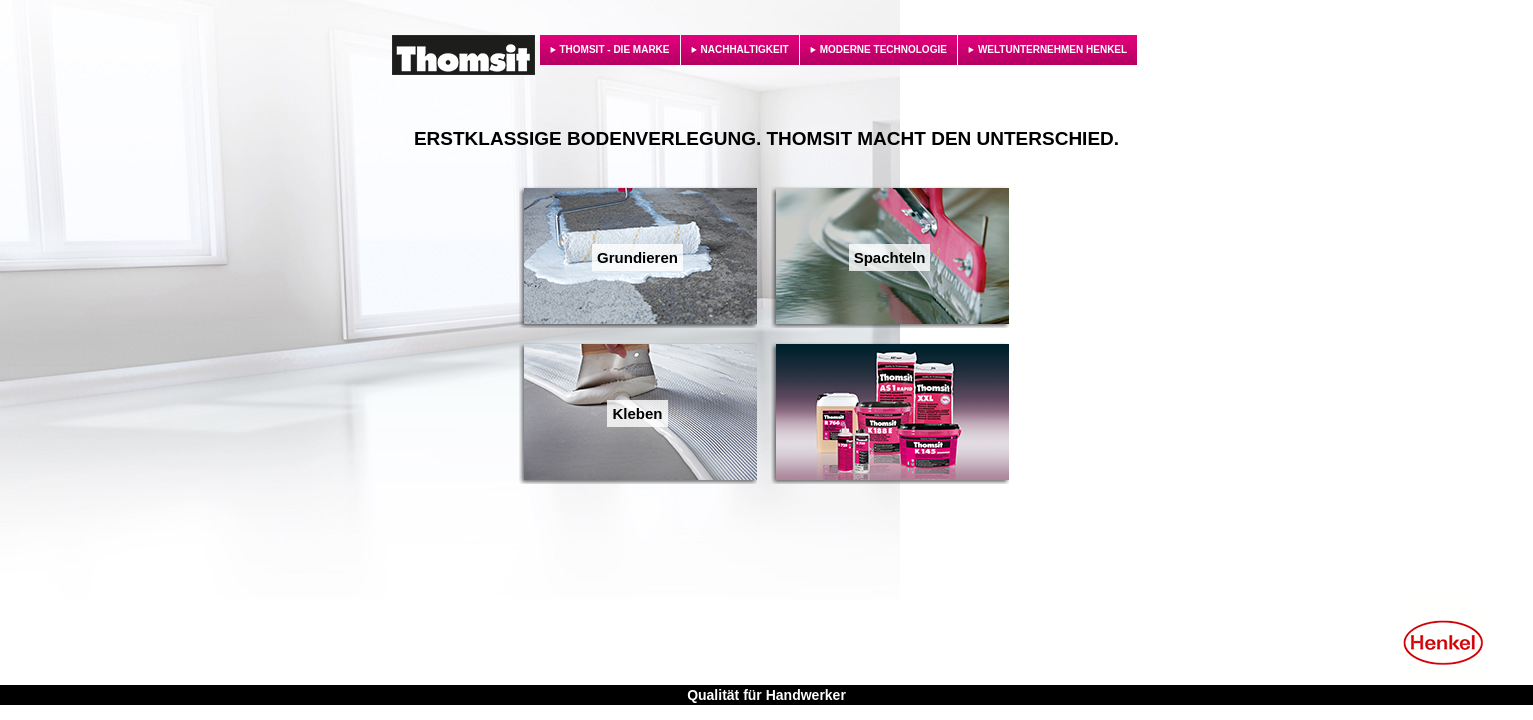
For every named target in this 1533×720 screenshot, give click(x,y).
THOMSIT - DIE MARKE (615, 49)
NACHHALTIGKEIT (745, 49)
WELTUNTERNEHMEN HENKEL (1052, 49)
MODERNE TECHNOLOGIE (883, 49)
